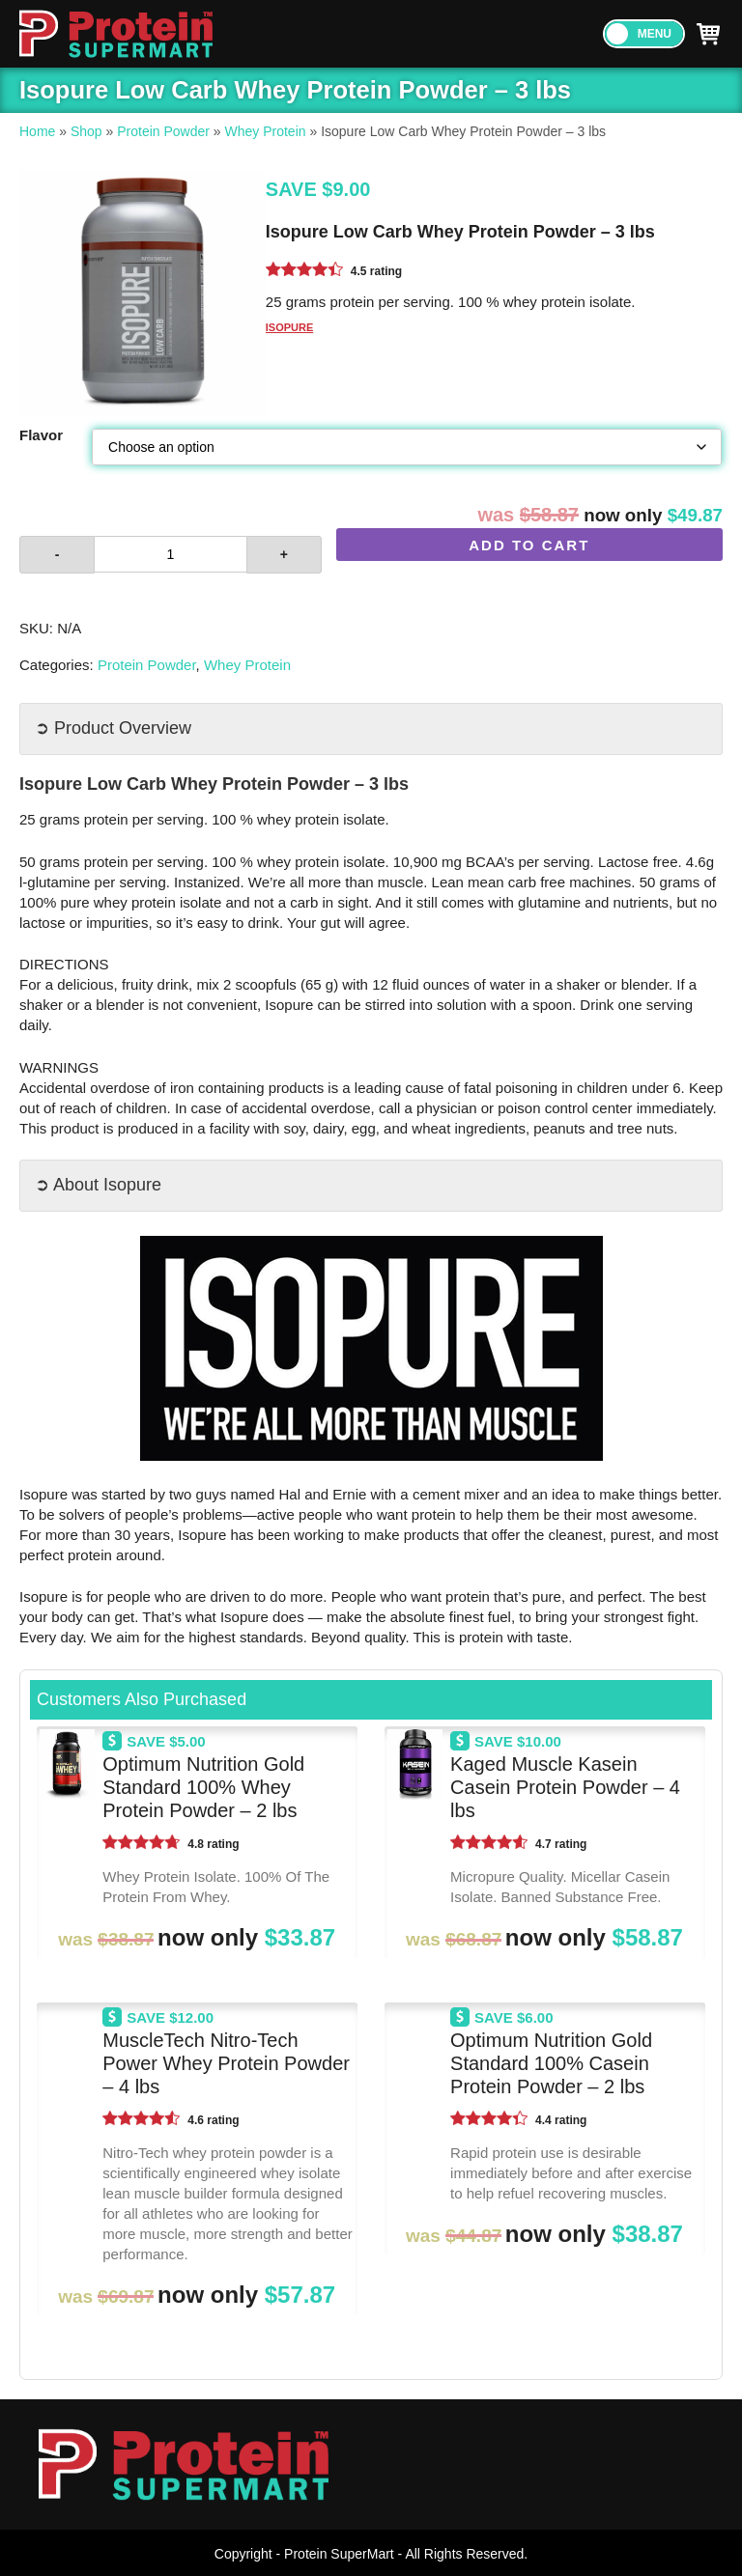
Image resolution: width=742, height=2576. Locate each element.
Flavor (41, 435)
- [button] (57, 554)
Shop (86, 131)
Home (37, 131)
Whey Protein (265, 131)
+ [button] (284, 554)
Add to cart (529, 545)
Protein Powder (163, 131)
